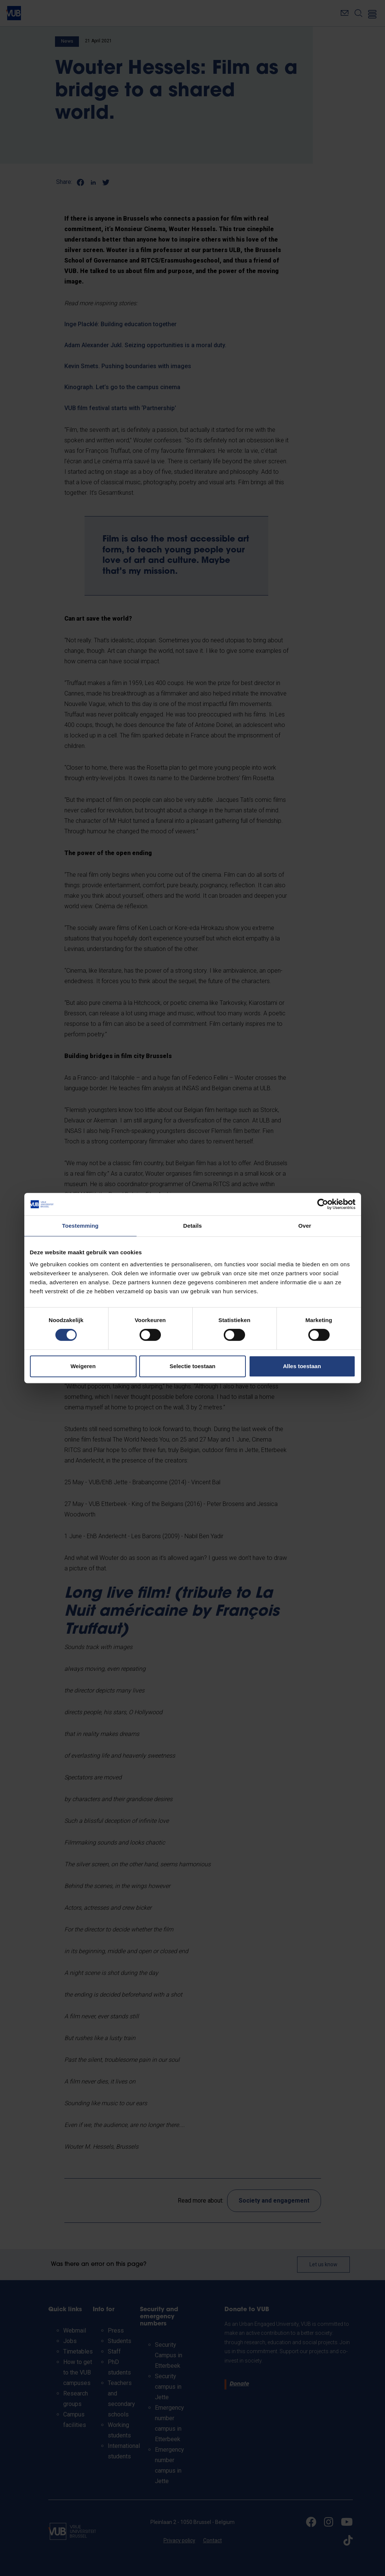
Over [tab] (304, 1225)
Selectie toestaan (192, 1366)
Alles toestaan (302, 1366)
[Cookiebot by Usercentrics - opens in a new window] (322, 1204)
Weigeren (82, 1366)
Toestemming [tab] (80, 1225)
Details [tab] (192, 1225)
